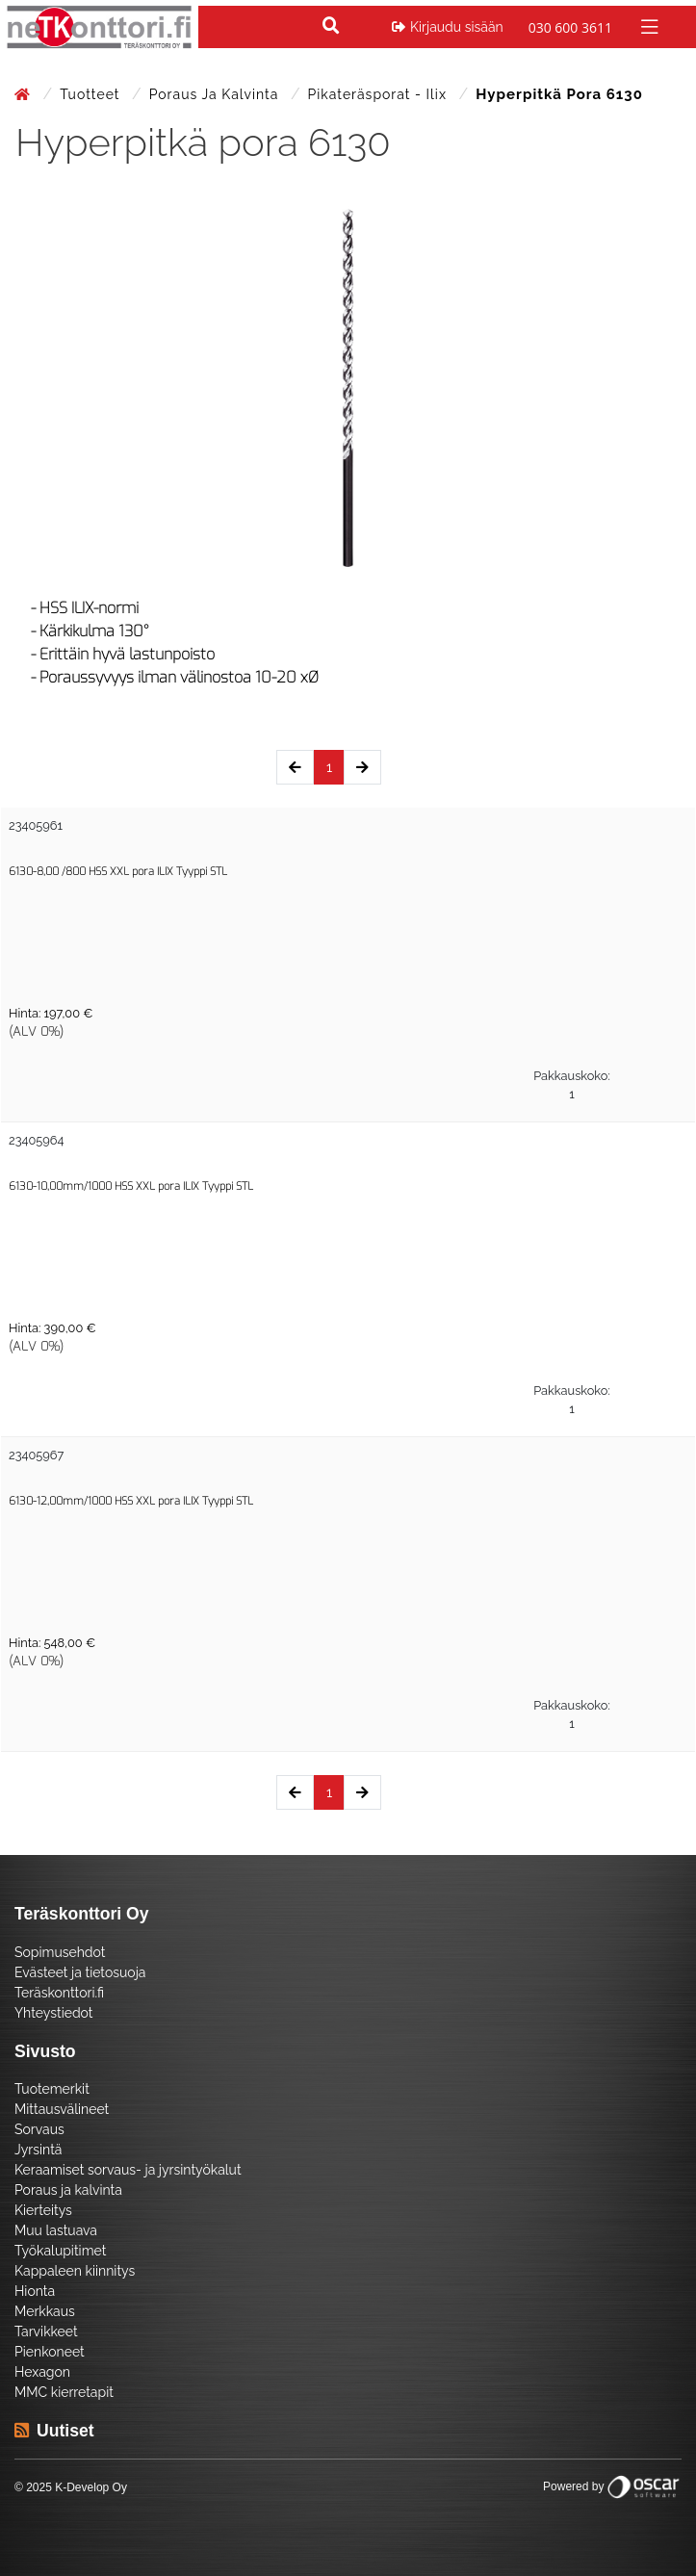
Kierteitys (43, 2210)
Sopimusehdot (59, 1952)
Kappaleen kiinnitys (74, 2271)
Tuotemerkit (52, 2089)
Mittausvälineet (61, 2109)
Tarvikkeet (46, 2331)
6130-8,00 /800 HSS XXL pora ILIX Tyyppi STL (118, 871)
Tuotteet (92, 94)
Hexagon (42, 2372)
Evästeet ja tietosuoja (79, 1972)
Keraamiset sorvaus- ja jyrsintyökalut (128, 2169)
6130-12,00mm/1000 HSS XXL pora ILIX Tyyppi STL (131, 1501)
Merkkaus (44, 2311)
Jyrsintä (38, 2149)
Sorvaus (39, 2129)
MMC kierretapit (64, 2392)
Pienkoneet (49, 2351)
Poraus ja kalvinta (216, 94)
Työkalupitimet (60, 2250)
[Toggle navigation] (647, 25)
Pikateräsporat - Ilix (379, 94)
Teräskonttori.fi (59, 1992)
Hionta (34, 2291)
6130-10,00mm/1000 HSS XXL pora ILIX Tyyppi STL (131, 1186)
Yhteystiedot (53, 2013)
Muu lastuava (55, 2230)
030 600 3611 (570, 27)
